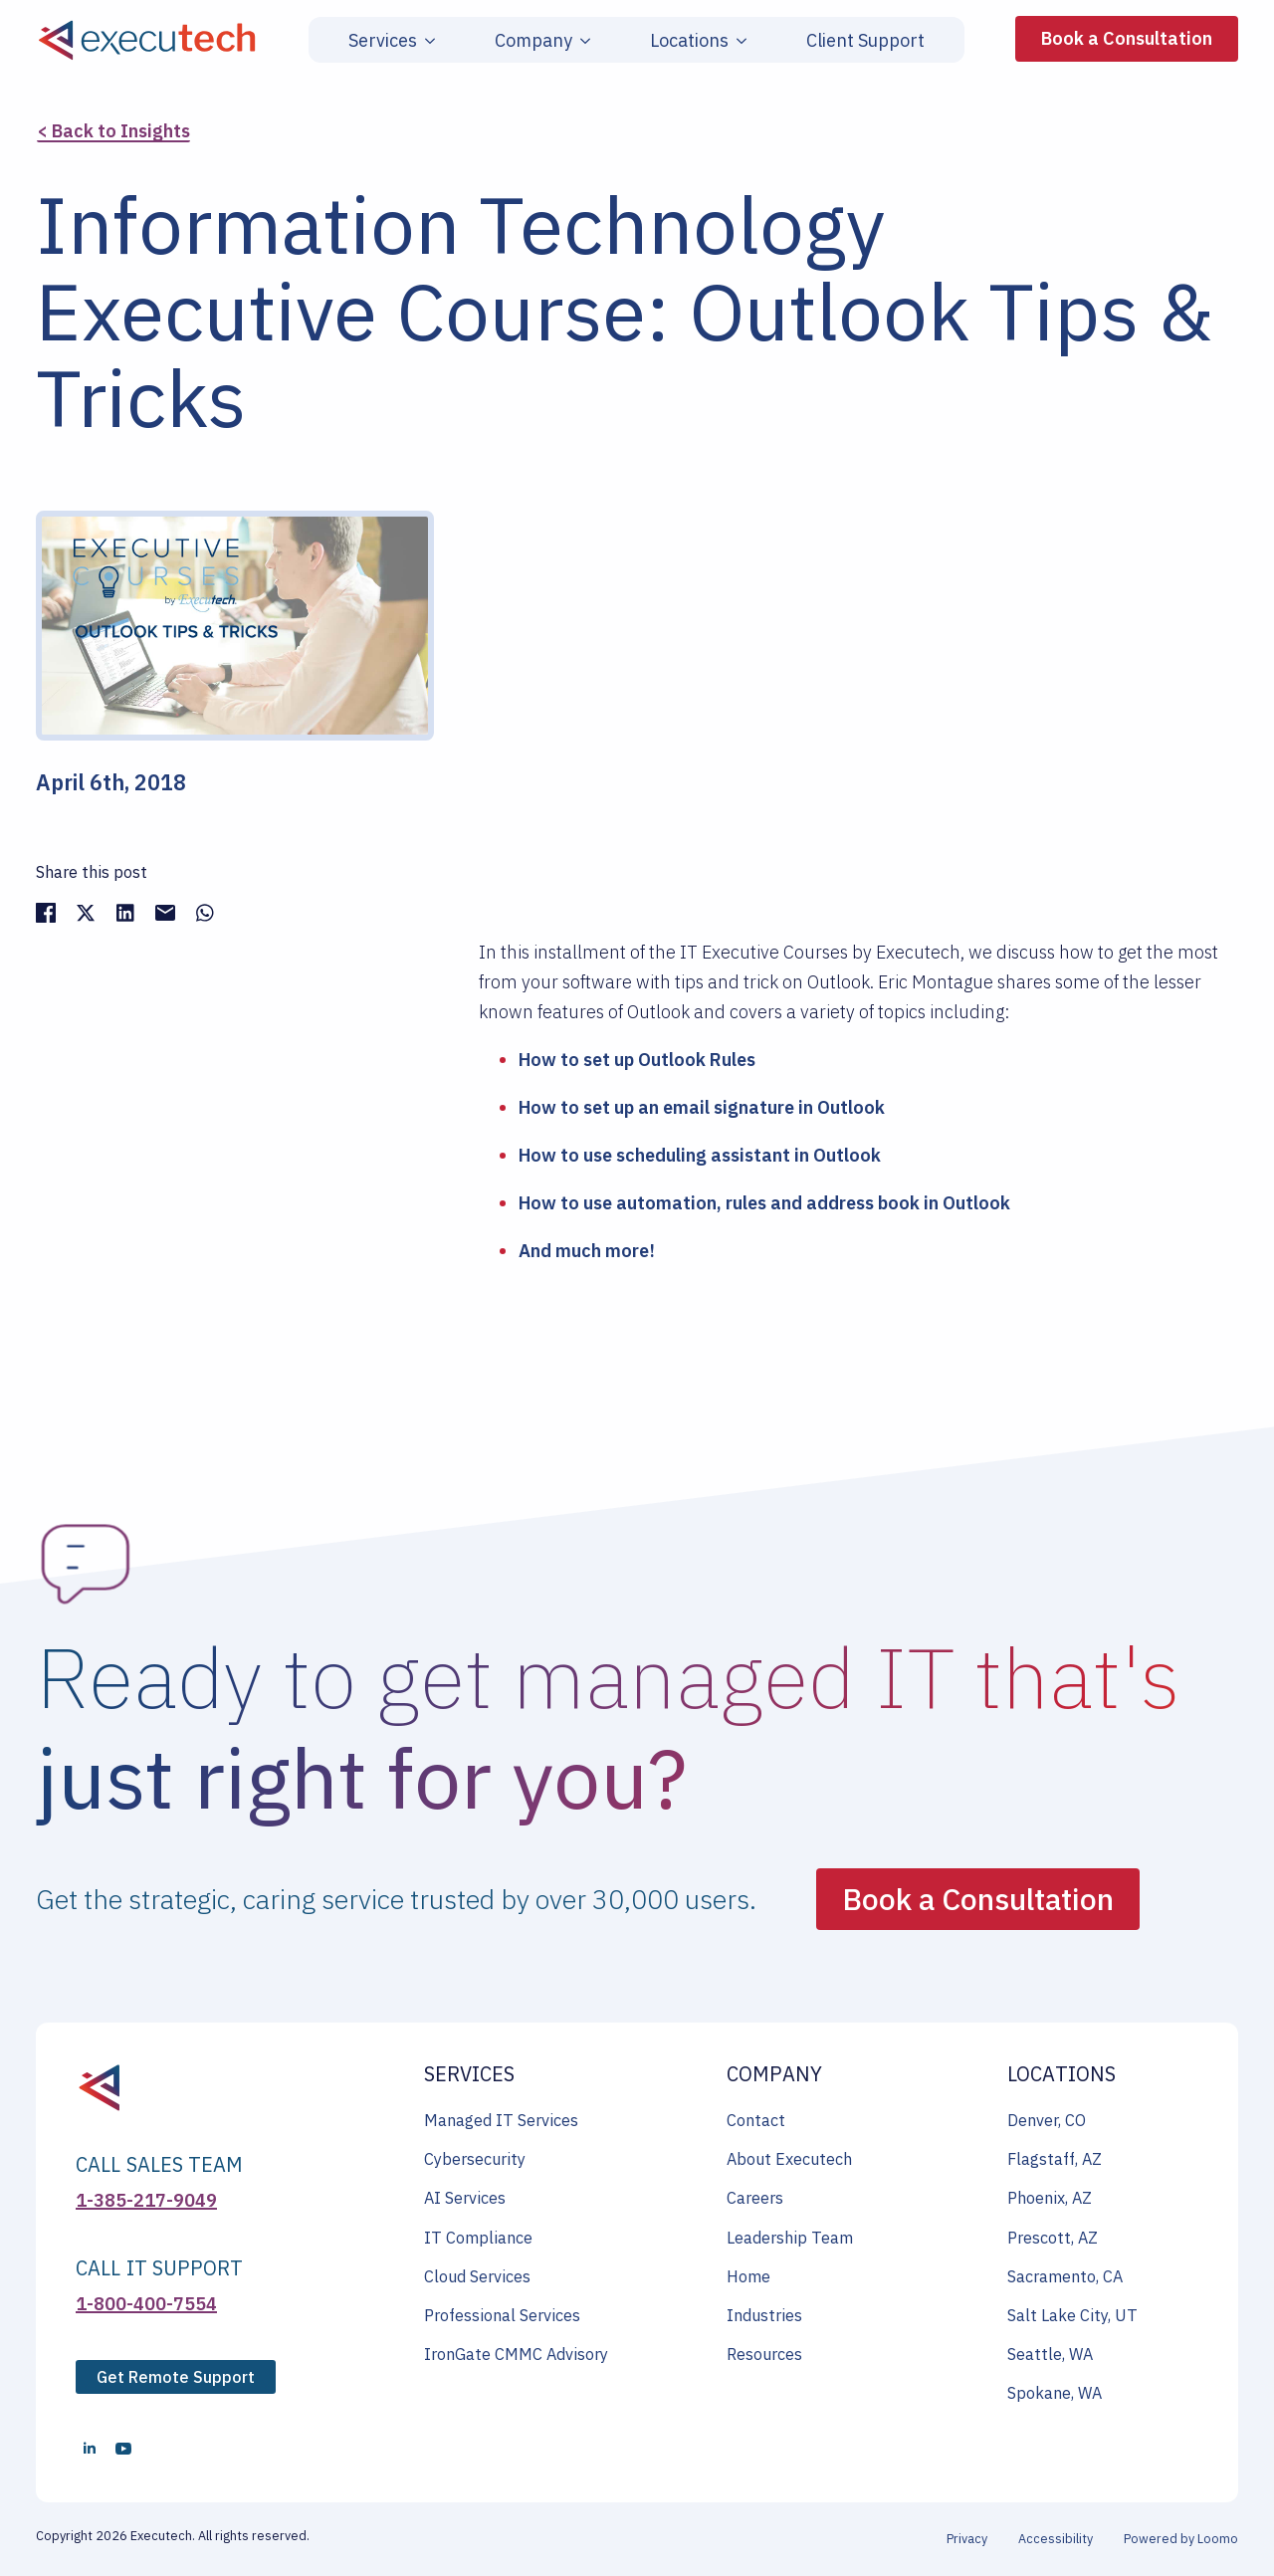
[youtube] (123, 2449)
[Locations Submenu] (737, 41)
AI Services (465, 2198)
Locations (689, 41)
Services (382, 41)
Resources (764, 2354)
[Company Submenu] (581, 41)
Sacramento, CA (1065, 2276)
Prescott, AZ (1052, 2238)
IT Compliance (478, 2238)
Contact (756, 2120)
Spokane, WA (1054, 2393)
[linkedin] (90, 2449)
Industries (764, 2315)
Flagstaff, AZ (1054, 2159)
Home (748, 2276)
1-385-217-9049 (146, 2200)
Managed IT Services (501, 2120)
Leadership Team (790, 2238)
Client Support (865, 41)
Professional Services (502, 2315)
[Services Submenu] (426, 41)
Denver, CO (1046, 2120)
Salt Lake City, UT (1072, 2315)
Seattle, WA (1050, 2354)
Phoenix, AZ (1049, 2198)
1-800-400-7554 (146, 2303)
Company (533, 41)
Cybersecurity (475, 2159)
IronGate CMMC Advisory (516, 2354)
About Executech (789, 2159)
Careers (755, 2198)
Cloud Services (477, 2276)
